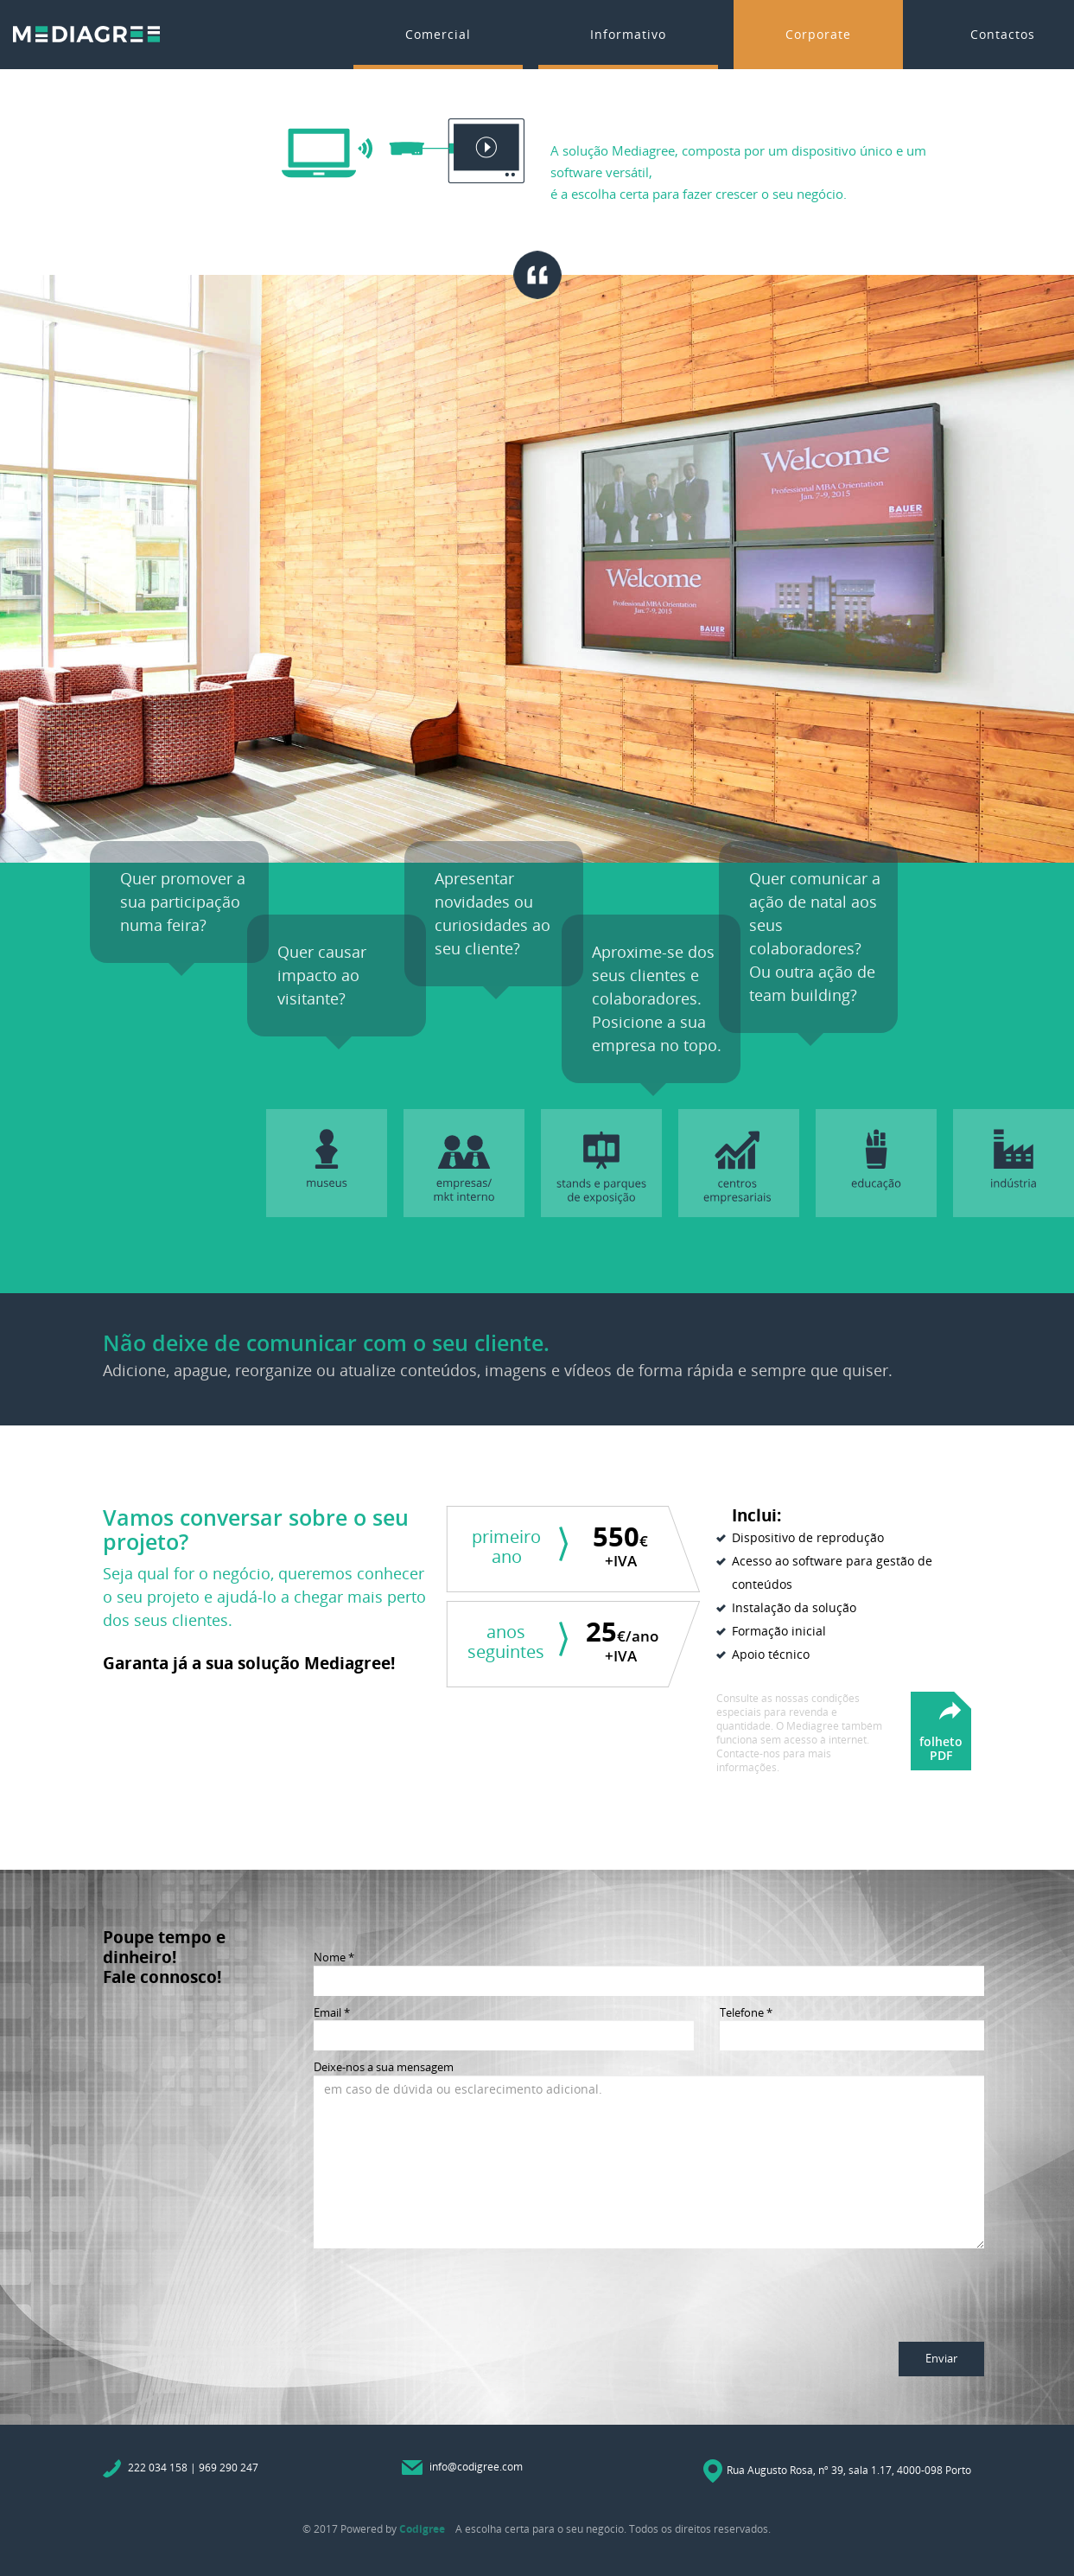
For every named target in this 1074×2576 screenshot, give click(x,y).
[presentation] (445, 2290)
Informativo (628, 34)
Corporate (818, 34)
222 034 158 (157, 2467)
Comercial (438, 34)
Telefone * (746, 2012)
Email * (332, 2012)
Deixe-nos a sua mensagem (384, 2067)
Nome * (334, 1957)
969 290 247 (228, 2467)
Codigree (422, 2529)
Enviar (941, 2358)
